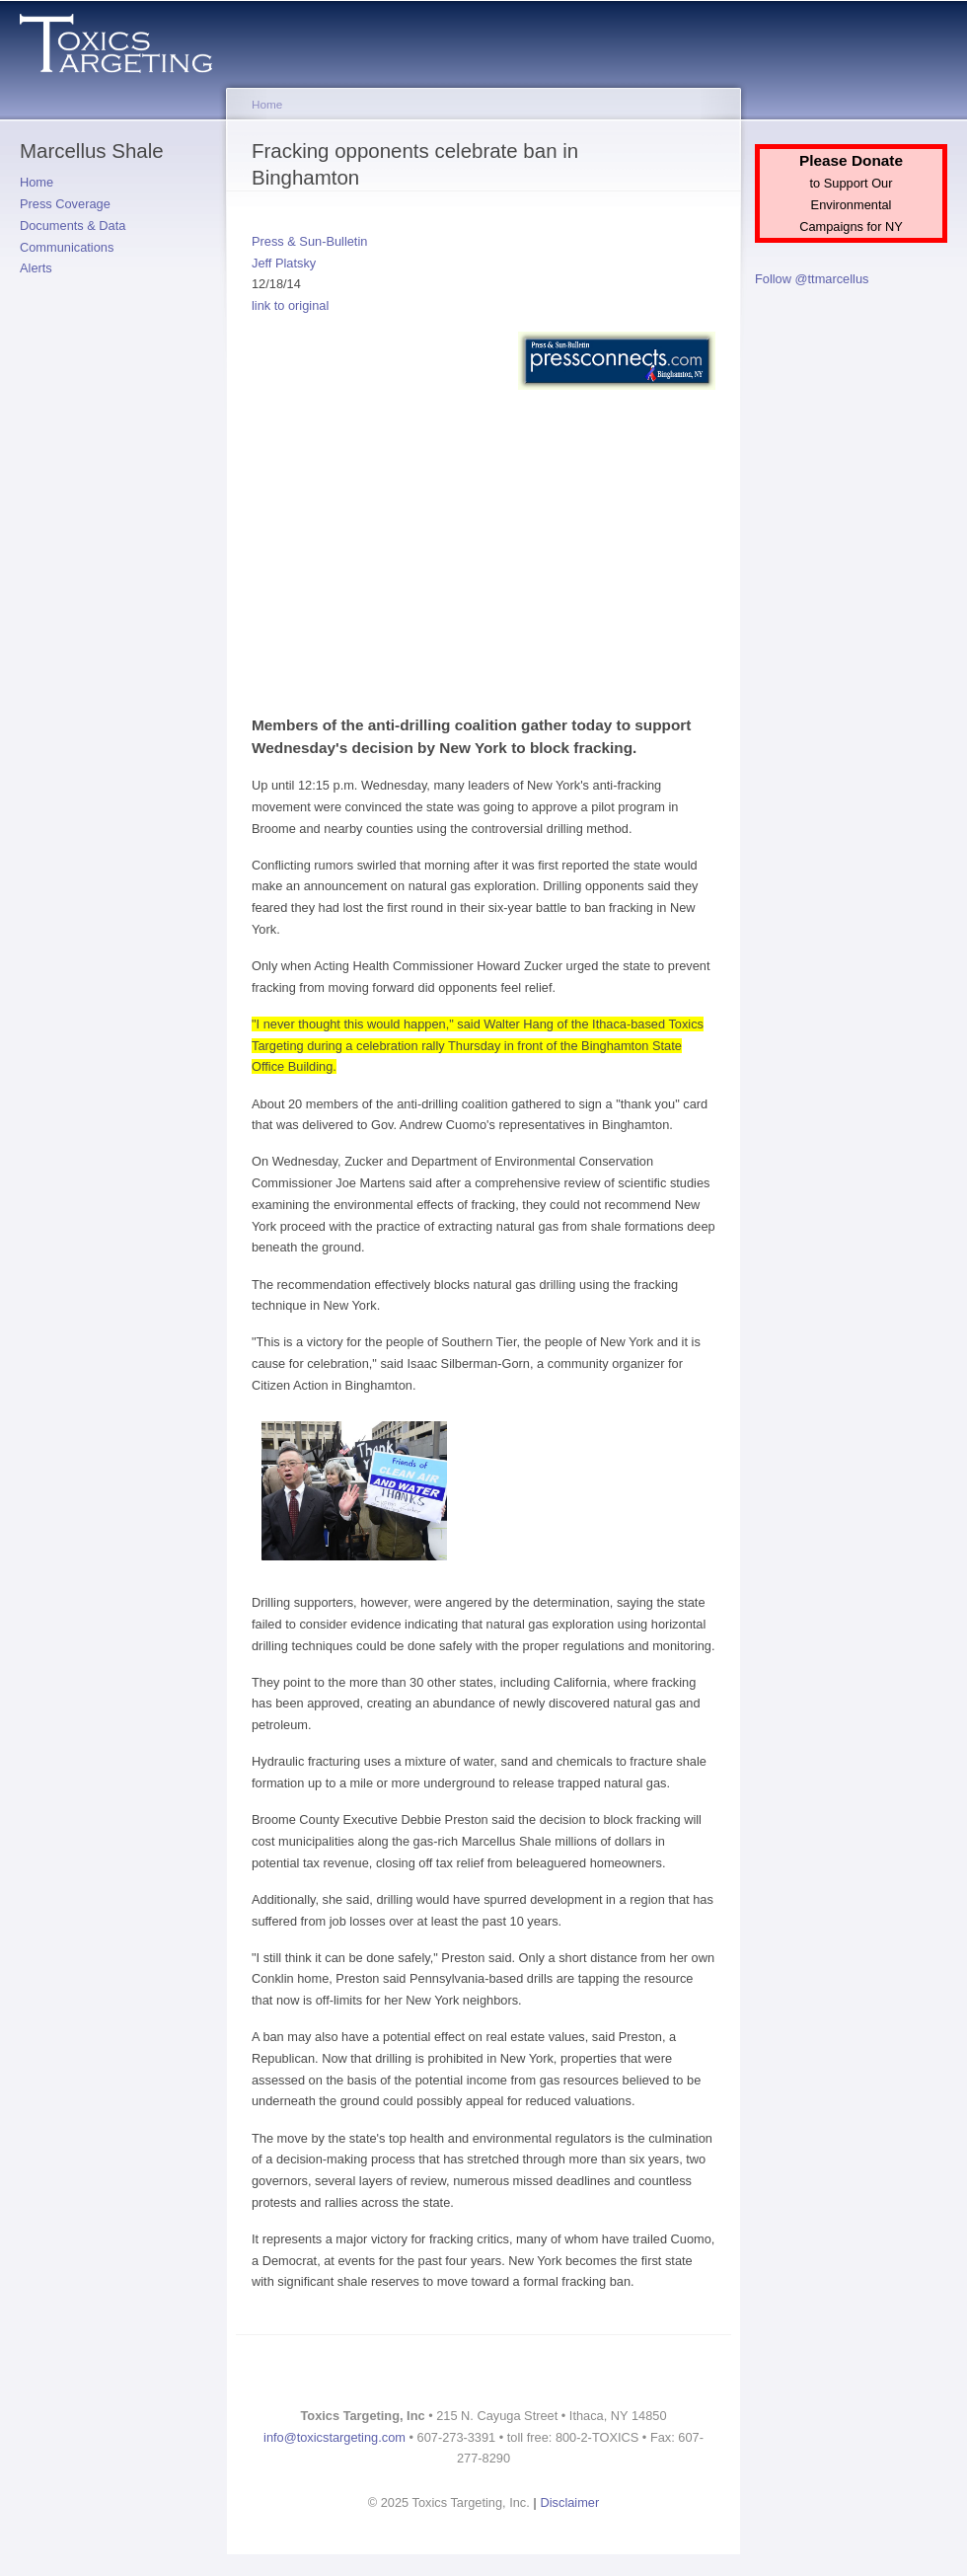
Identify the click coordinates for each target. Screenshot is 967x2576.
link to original (290, 305)
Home (36, 182)
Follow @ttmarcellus (811, 278)
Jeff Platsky (284, 263)
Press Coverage (65, 203)
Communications (66, 247)
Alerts (36, 268)
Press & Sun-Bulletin (309, 241)
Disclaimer (570, 2502)
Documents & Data (72, 225)
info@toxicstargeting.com (334, 2437)
